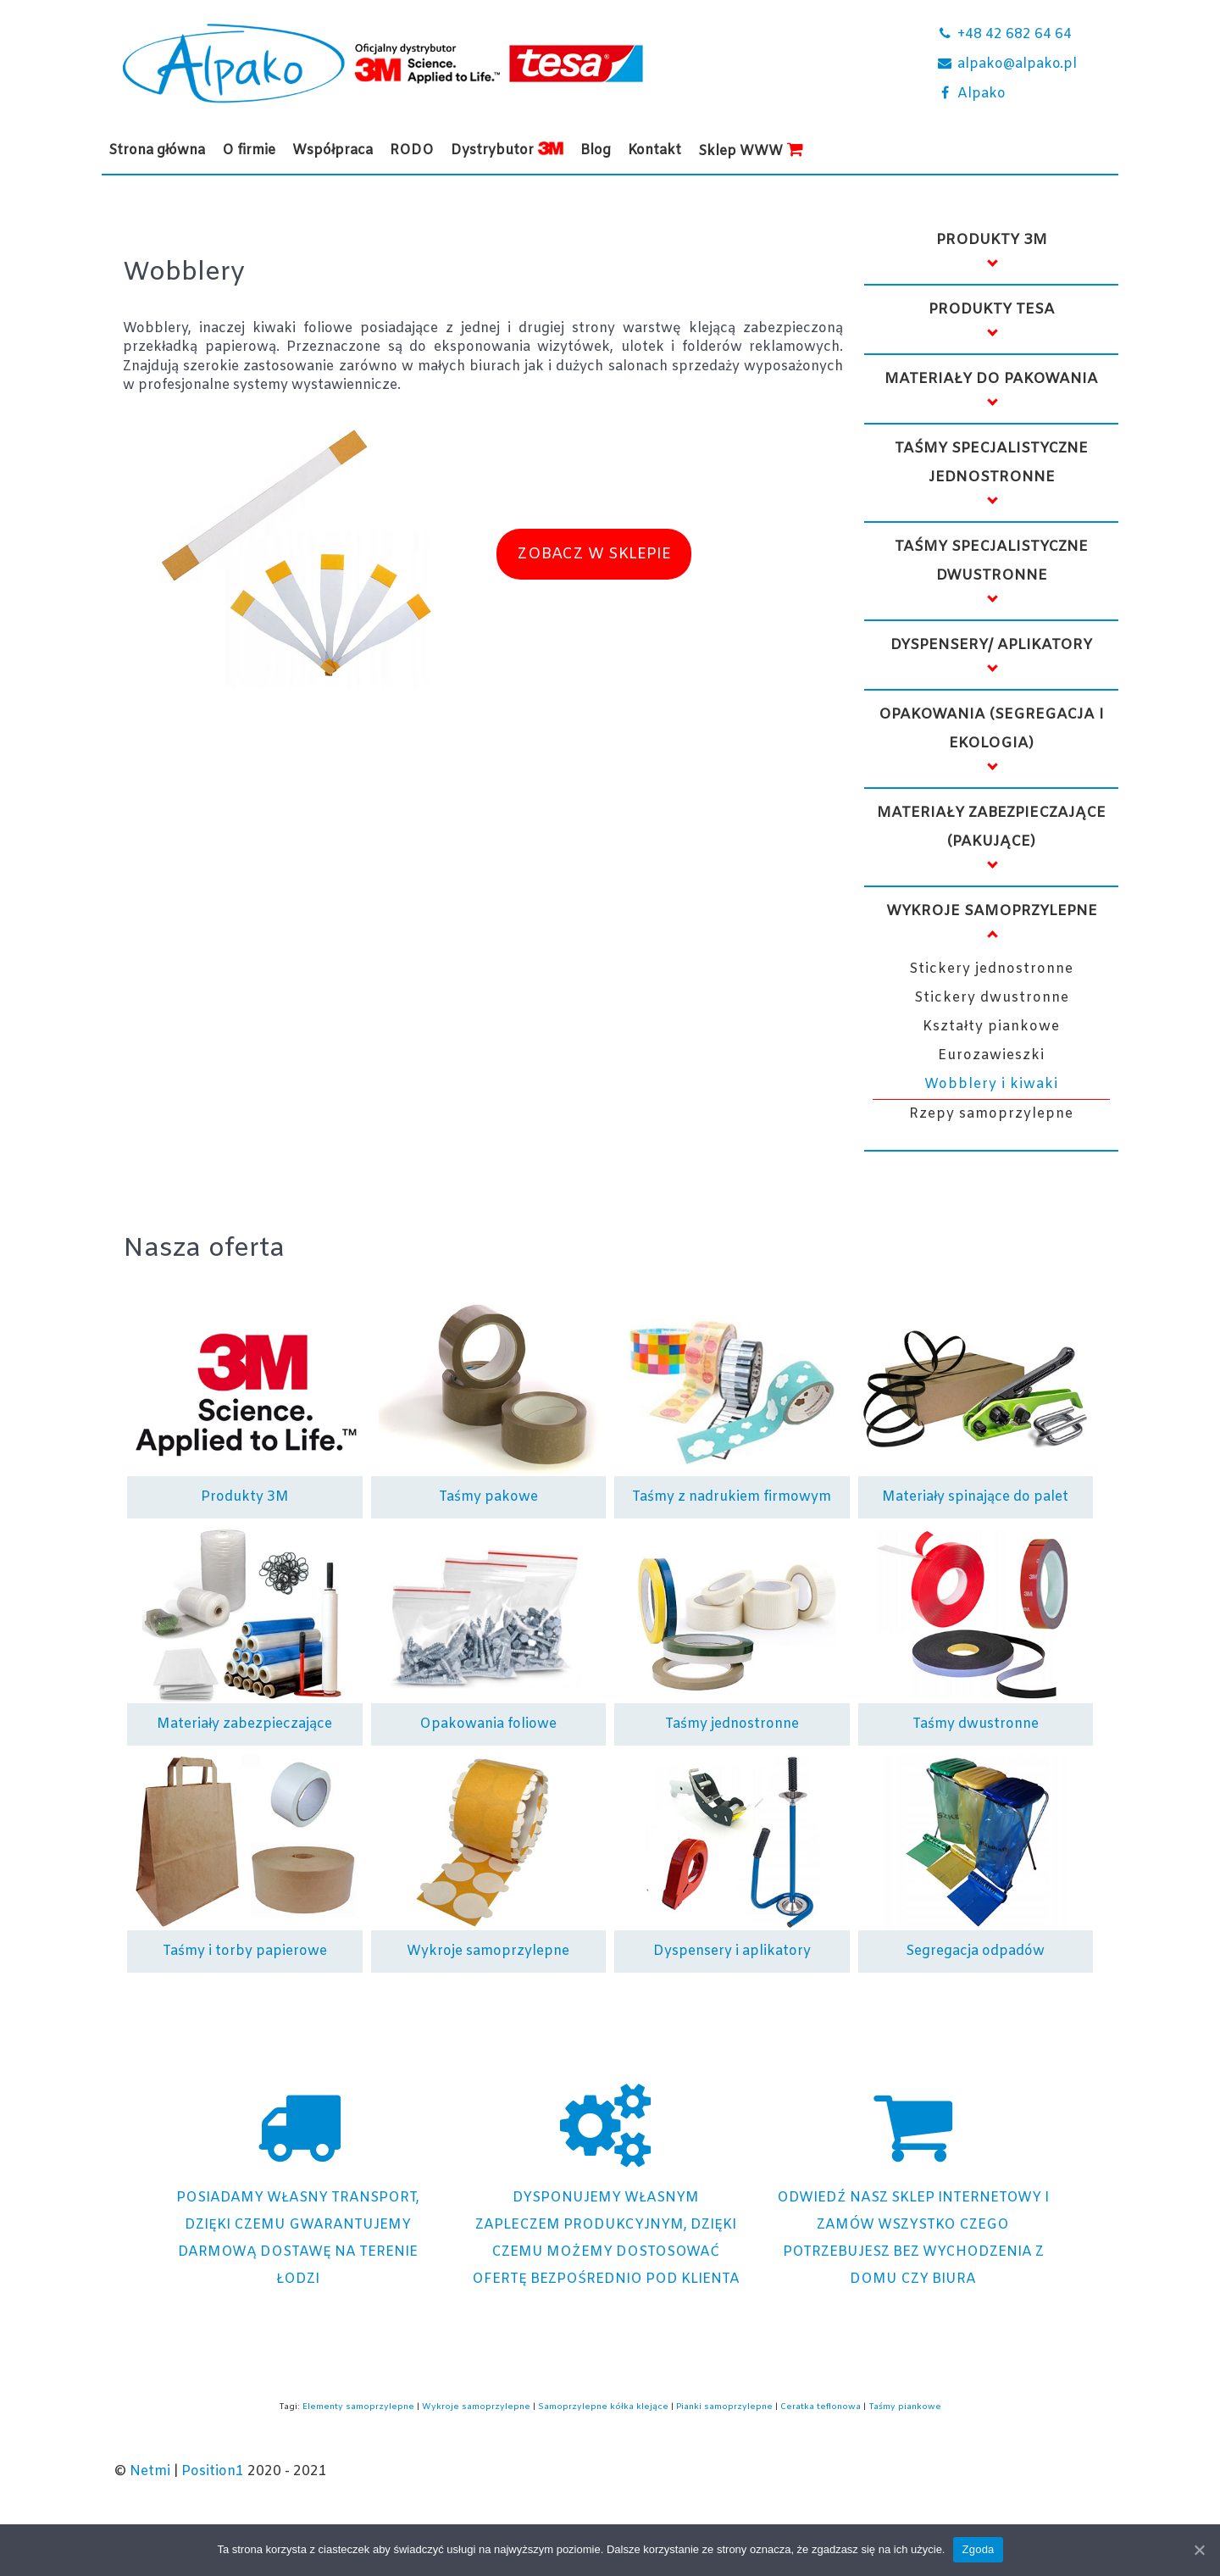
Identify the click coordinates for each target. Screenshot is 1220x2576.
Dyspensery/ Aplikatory (991, 645)
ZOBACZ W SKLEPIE (594, 554)
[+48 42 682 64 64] (1016, 36)
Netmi (150, 2471)
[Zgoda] (1198, 2549)
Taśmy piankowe (904, 2406)
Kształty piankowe (991, 1026)
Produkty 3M (991, 240)
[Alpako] (1016, 95)
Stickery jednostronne (991, 969)
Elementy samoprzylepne (358, 2406)
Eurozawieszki (991, 1055)
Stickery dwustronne (991, 998)
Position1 (212, 2471)
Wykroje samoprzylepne (991, 911)
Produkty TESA (992, 309)
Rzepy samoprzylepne (991, 1114)
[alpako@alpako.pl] (1016, 65)
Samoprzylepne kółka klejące (603, 2406)
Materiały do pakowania (991, 379)
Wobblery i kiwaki (991, 1084)
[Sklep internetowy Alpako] (913, 2188)
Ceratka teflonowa (820, 2406)
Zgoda (978, 2549)
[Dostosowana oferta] (605, 2188)
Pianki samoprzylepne (724, 2406)
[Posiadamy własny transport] (298, 2188)
